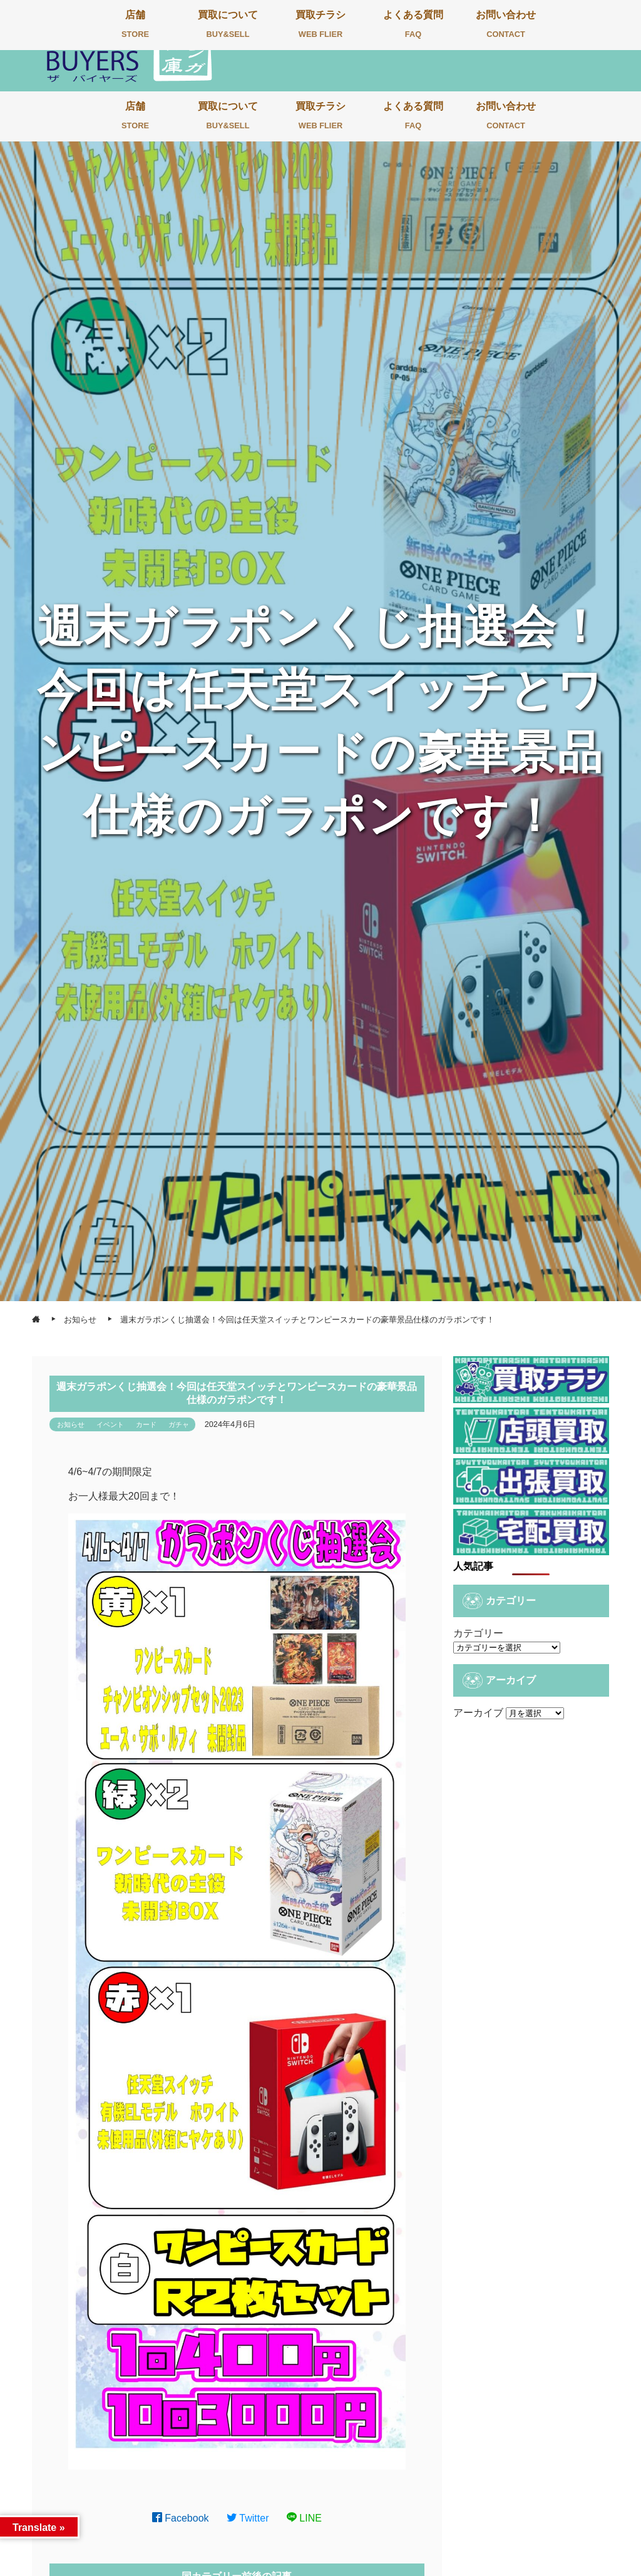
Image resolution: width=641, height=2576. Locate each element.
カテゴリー (478, 1633)
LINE (304, 2518)
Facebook (180, 2518)
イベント (110, 1424)
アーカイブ (478, 1712)
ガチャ (178, 1424)
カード (146, 1424)
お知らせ (71, 1424)
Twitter (248, 2518)
